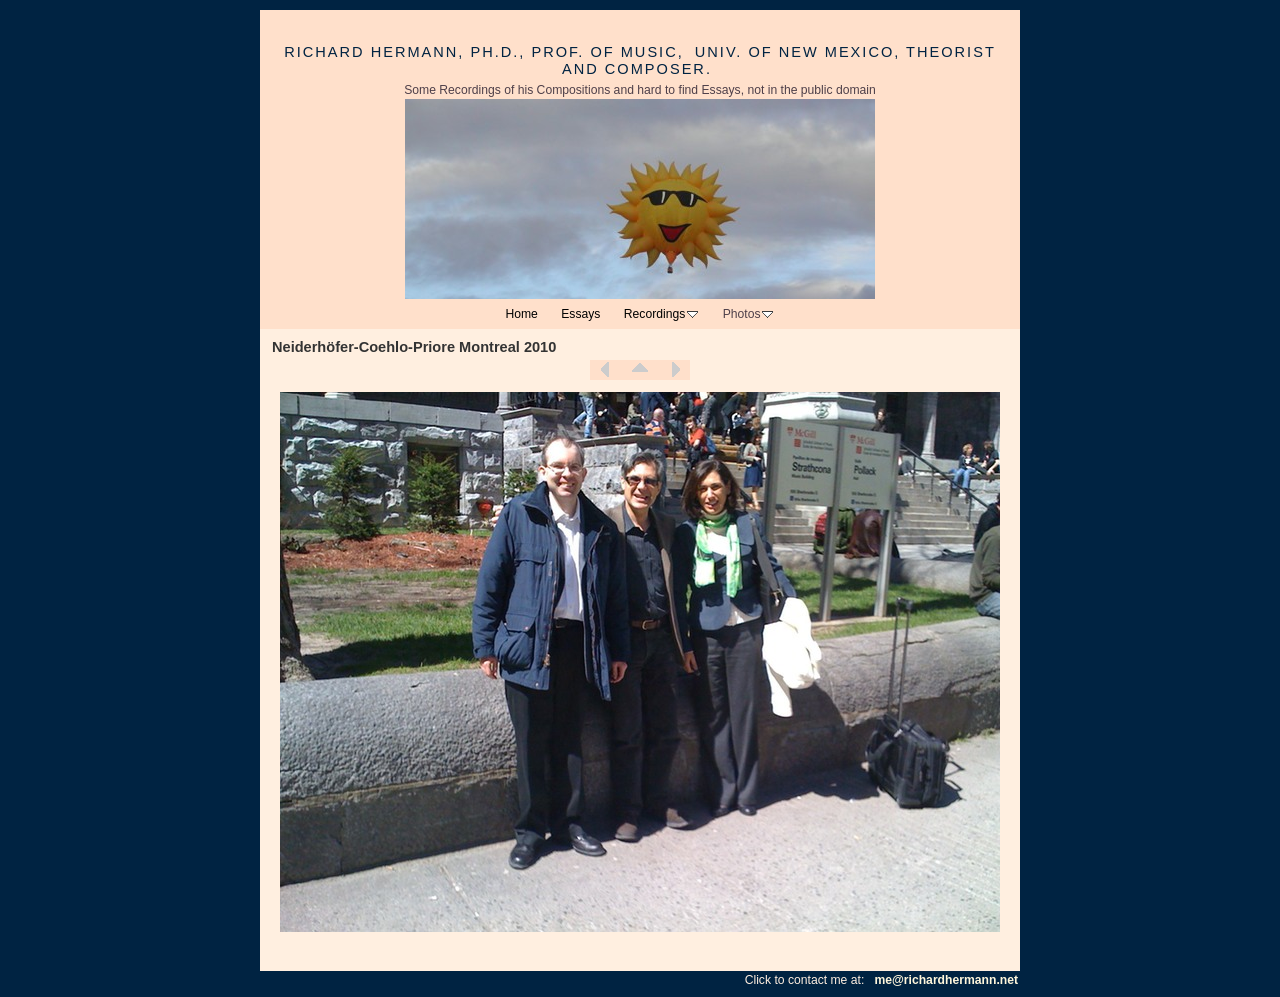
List (640, 370)
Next (675, 370)
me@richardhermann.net (946, 980)
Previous (605, 370)
